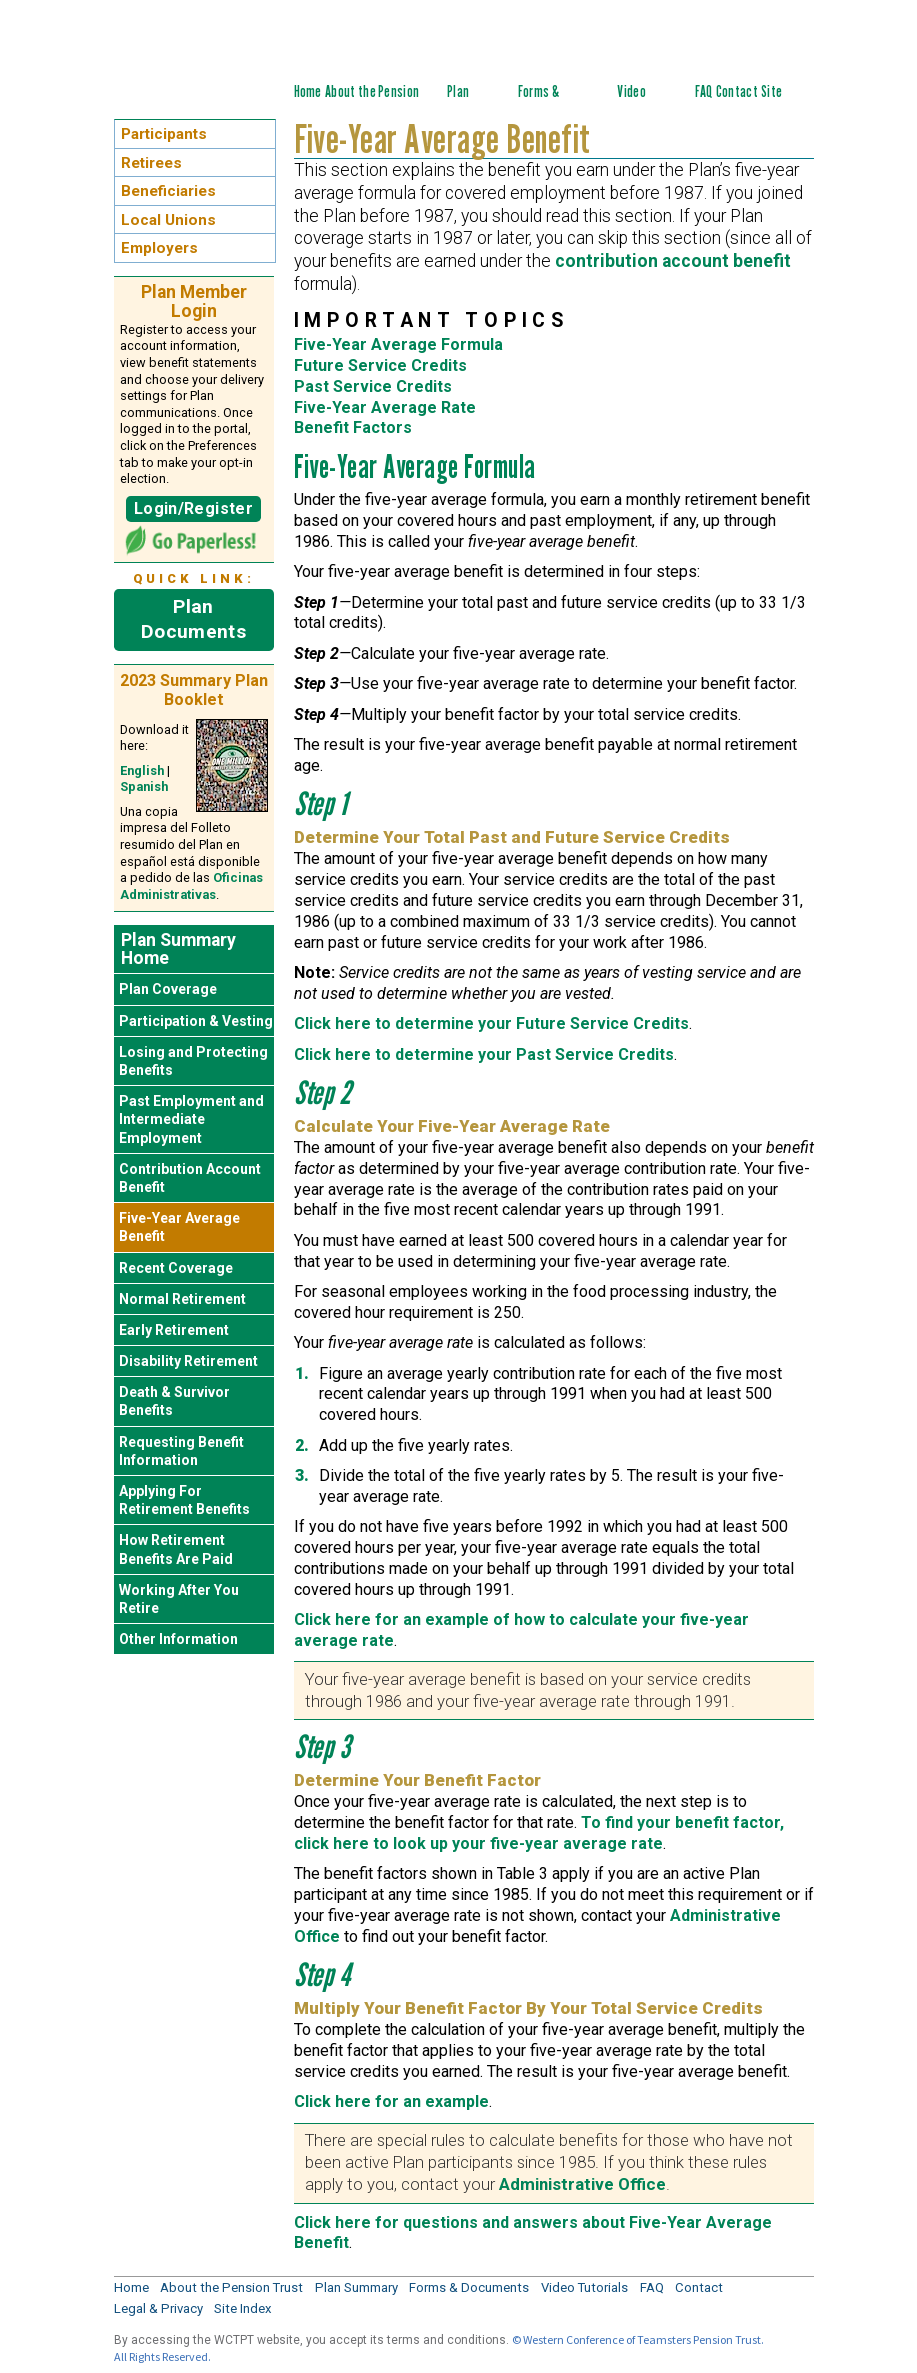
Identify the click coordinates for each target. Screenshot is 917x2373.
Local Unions (168, 220)
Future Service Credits (380, 365)
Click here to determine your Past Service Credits (484, 1054)
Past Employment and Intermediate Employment (191, 1119)
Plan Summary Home (178, 949)
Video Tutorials (641, 102)
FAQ (704, 91)
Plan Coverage (168, 989)
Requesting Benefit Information (181, 1451)
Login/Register (193, 508)
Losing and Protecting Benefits (193, 1061)
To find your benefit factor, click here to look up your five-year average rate (539, 1833)
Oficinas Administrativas (191, 886)
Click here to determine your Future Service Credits (491, 1023)
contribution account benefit (673, 261)
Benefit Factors (353, 427)
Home (308, 91)
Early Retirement (174, 1330)
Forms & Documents (547, 102)
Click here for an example (391, 2101)
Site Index (775, 102)
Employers (159, 248)
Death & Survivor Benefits (174, 1401)
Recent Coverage (176, 1268)
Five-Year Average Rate (385, 407)
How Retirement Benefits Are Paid (176, 1549)
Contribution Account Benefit (190, 1178)
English (142, 770)
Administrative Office (582, 2184)
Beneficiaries (168, 191)
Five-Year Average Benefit (179, 1227)
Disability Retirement (188, 1361)
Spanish (144, 786)
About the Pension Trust (231, 2287)
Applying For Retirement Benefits (184, 1500)
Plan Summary (470, 102)
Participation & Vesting (196, 1021)
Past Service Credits (373, 386)
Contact (737, 91)
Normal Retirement (182, 1299)
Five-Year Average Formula (398, 344)
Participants (164, 134)
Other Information (178, 1639)
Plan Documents (193, 619)
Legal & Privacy (158, 2308)
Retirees (151, 163)
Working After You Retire (179, 1599)
